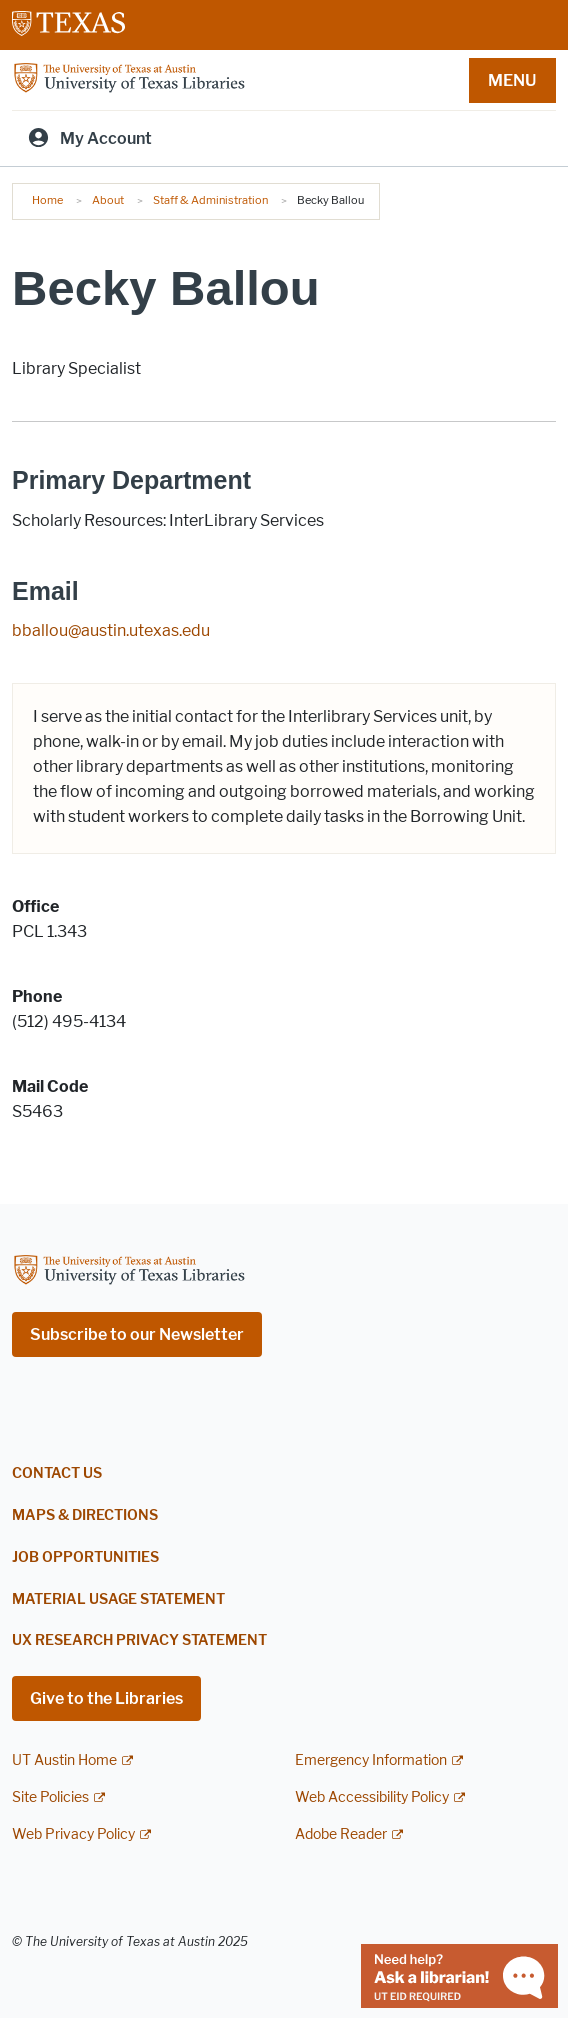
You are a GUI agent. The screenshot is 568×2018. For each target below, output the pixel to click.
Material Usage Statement (118, 1599)
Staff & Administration (210, 200)
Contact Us (57, 1473)
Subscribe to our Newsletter (137, 1334)
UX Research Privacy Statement (139, 1640)
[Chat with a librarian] (459, 1974)
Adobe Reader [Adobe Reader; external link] (341, 1834)
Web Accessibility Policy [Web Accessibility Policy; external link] (372, 1797)
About (108, 200)
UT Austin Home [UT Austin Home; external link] (64, 1760)
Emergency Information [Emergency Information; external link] (371, 1760)
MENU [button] (512, 80)
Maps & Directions (85, 1515)
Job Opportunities (85, 1557)
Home (47, 200)
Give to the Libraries (106, 1698)
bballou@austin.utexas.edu (111, 630)
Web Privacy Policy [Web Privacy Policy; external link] (73, 1834)
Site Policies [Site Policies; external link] (50, 1797)
